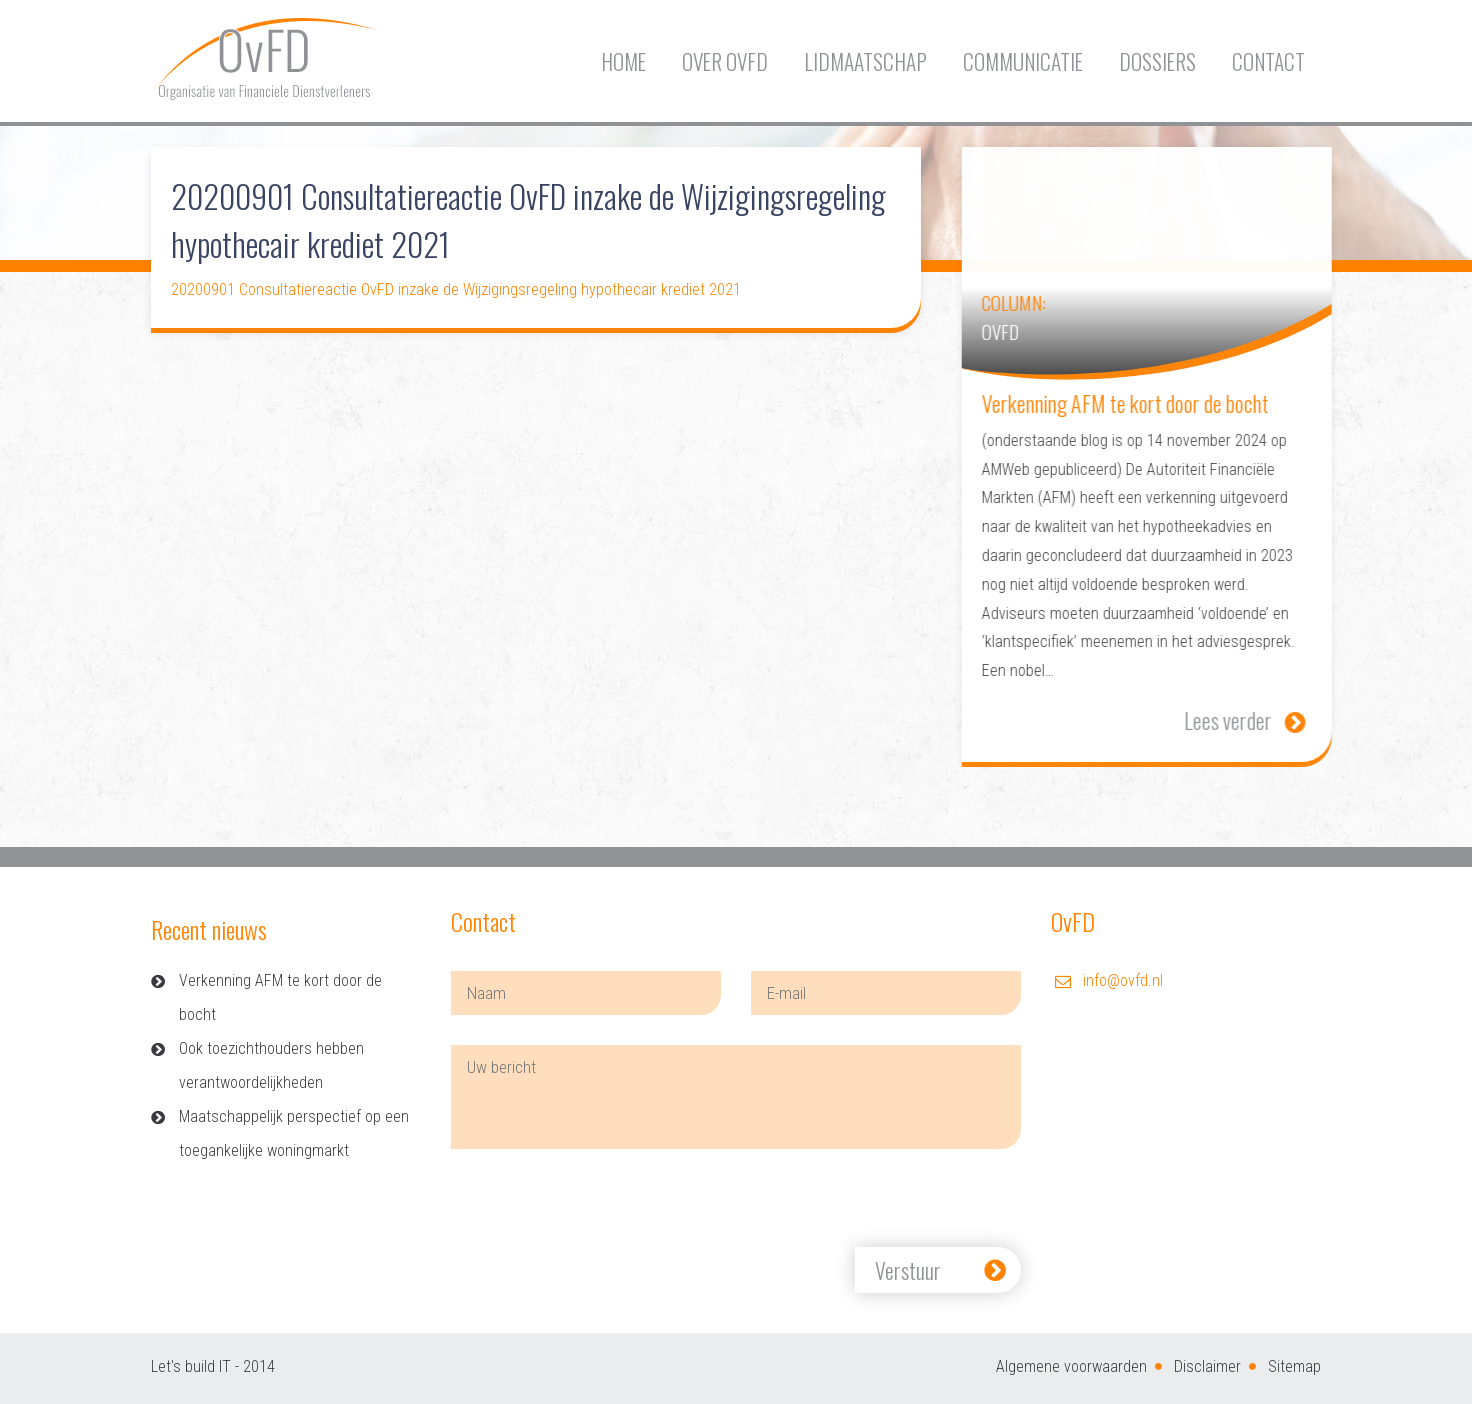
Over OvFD (725, 61)
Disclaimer (1207, 1366)
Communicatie (1023, 61)
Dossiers (1157, 61)
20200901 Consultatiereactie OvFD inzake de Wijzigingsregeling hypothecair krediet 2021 (456, 289)
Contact (1268, 61)
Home (623, 61)
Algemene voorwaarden (1071, 1366)
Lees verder (1264, 720)
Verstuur (908, 1270)
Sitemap (1294, 1366)
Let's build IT (191, 1366)
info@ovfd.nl (1123, 980)
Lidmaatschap (865, 61)
